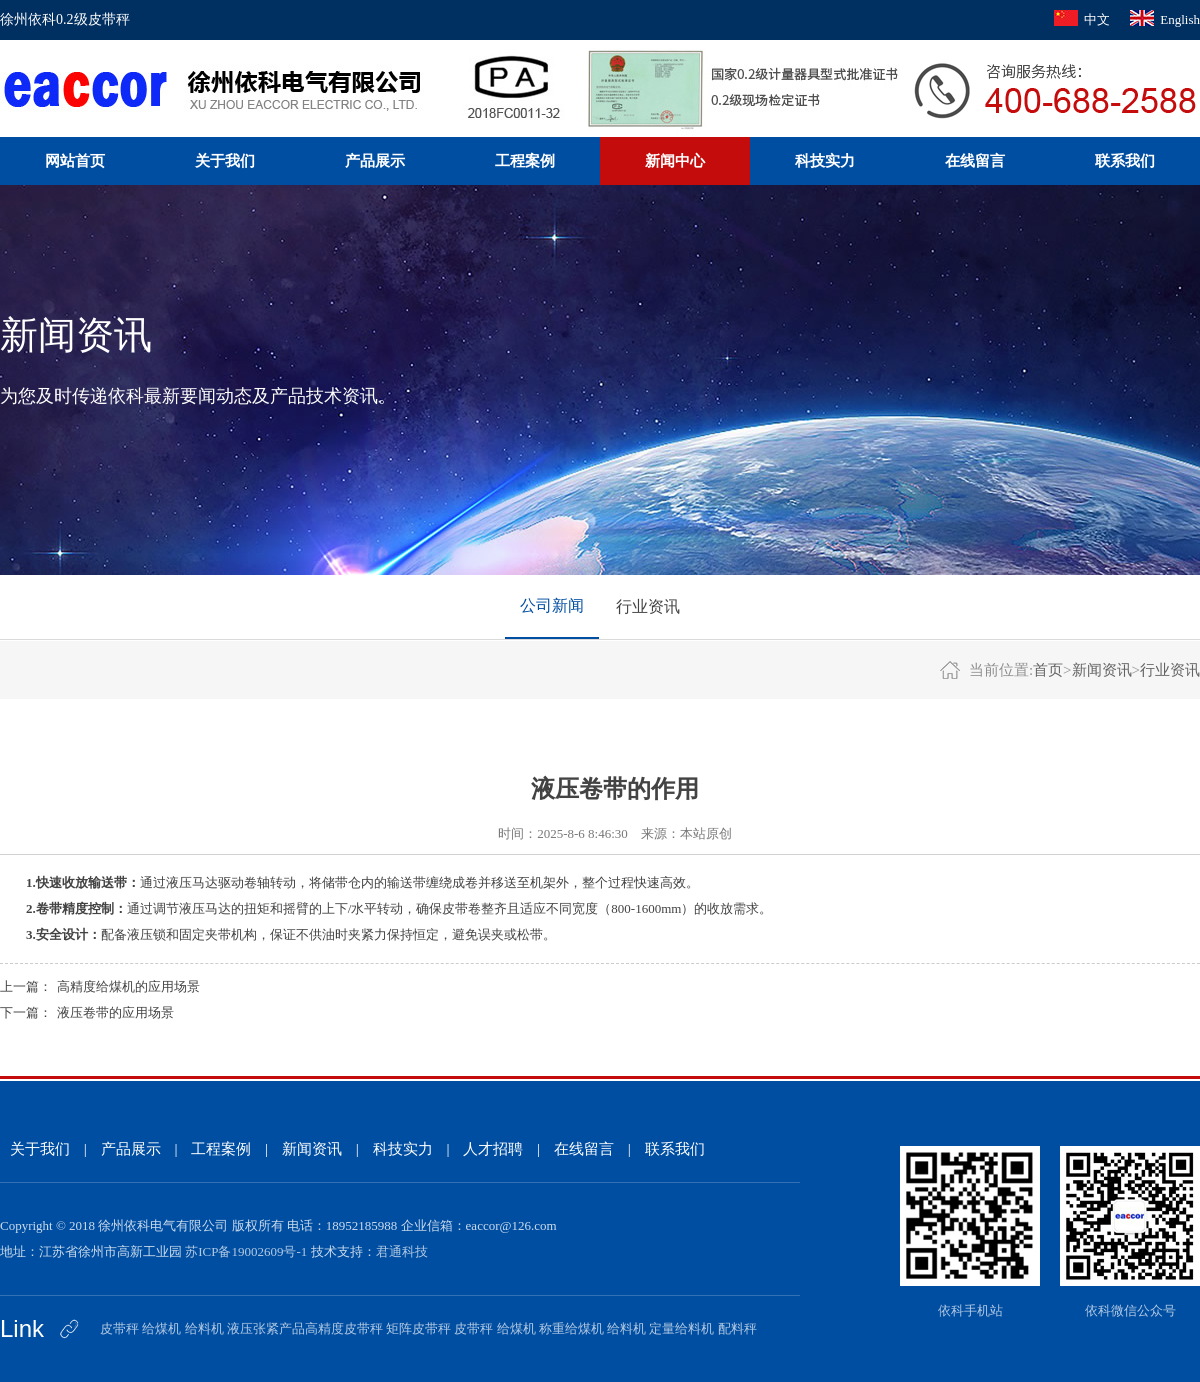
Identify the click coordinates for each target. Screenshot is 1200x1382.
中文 (1097, 19)
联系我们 (1125, 161)
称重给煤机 (571, 1328)
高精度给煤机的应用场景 (128, 986)
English (1180, 19)
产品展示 (375, 161)
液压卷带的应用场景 (115, 1012)
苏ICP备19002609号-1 (246, 1251)
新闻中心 (675, 161)
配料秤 (737, 1328)
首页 (1048, 670)
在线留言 (975, 161)
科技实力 (825, 161)
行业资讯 (648, 606)
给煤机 (161, 1328)
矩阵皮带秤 (418, 1328)
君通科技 (402, 1251)
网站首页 (75, 161)
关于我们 (225, 161)
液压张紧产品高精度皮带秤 (305, 1328)
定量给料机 (681, 1328)
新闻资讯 (1102, 670)
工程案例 (525, 161)
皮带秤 (119, 1328)
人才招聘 (493, 1149)
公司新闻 (552, 605)
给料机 (204, 1328)
